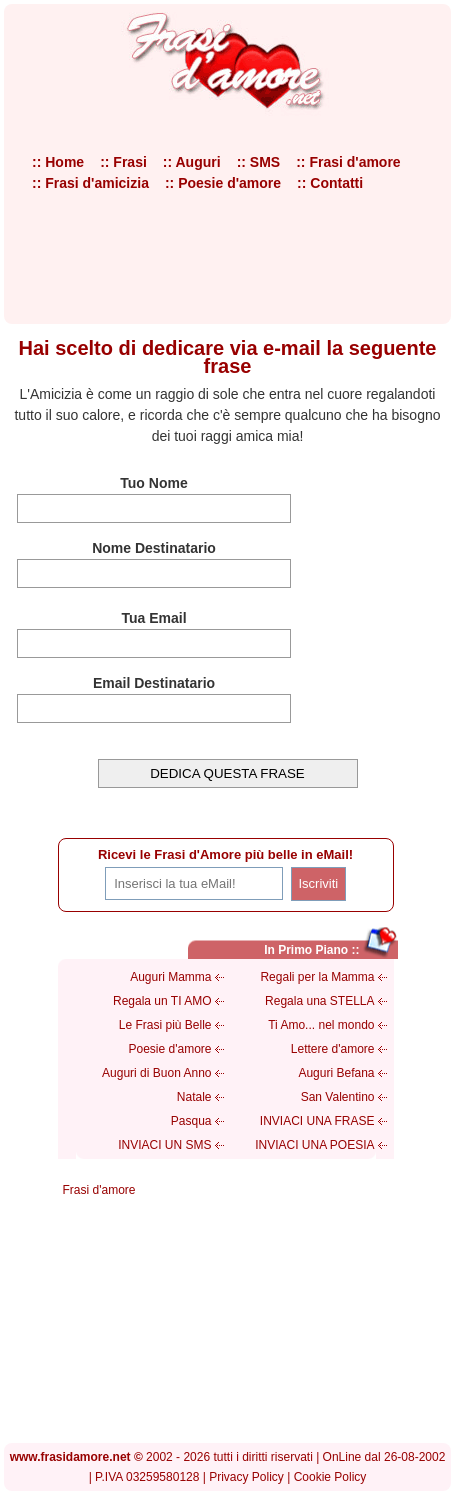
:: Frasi (123, 162)
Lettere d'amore (333, 1049)
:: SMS (259, 162)
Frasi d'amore (99, 1190)
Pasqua (191, 1121)
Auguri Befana (336, 1073)
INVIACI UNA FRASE (317, 1121)
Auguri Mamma (170, 977)
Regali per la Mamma (317, 977)
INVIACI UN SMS (164, 1145)
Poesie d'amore (169, 1049)
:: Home (58, 162)
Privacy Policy (246, 1477)
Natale (194, 1097)
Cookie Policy (330, 1477)
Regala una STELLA (319, 1001)
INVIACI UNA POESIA (314, 1145)
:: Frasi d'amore (348, 162)
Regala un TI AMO (162, 1001)
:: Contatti (330, 183)
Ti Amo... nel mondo (321, 1025)
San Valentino (338, 1097)
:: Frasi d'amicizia (90, 183)
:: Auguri (192, 162)
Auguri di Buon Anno (156, 1073)
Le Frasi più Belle (165, 1025)
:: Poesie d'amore (223, 183)
